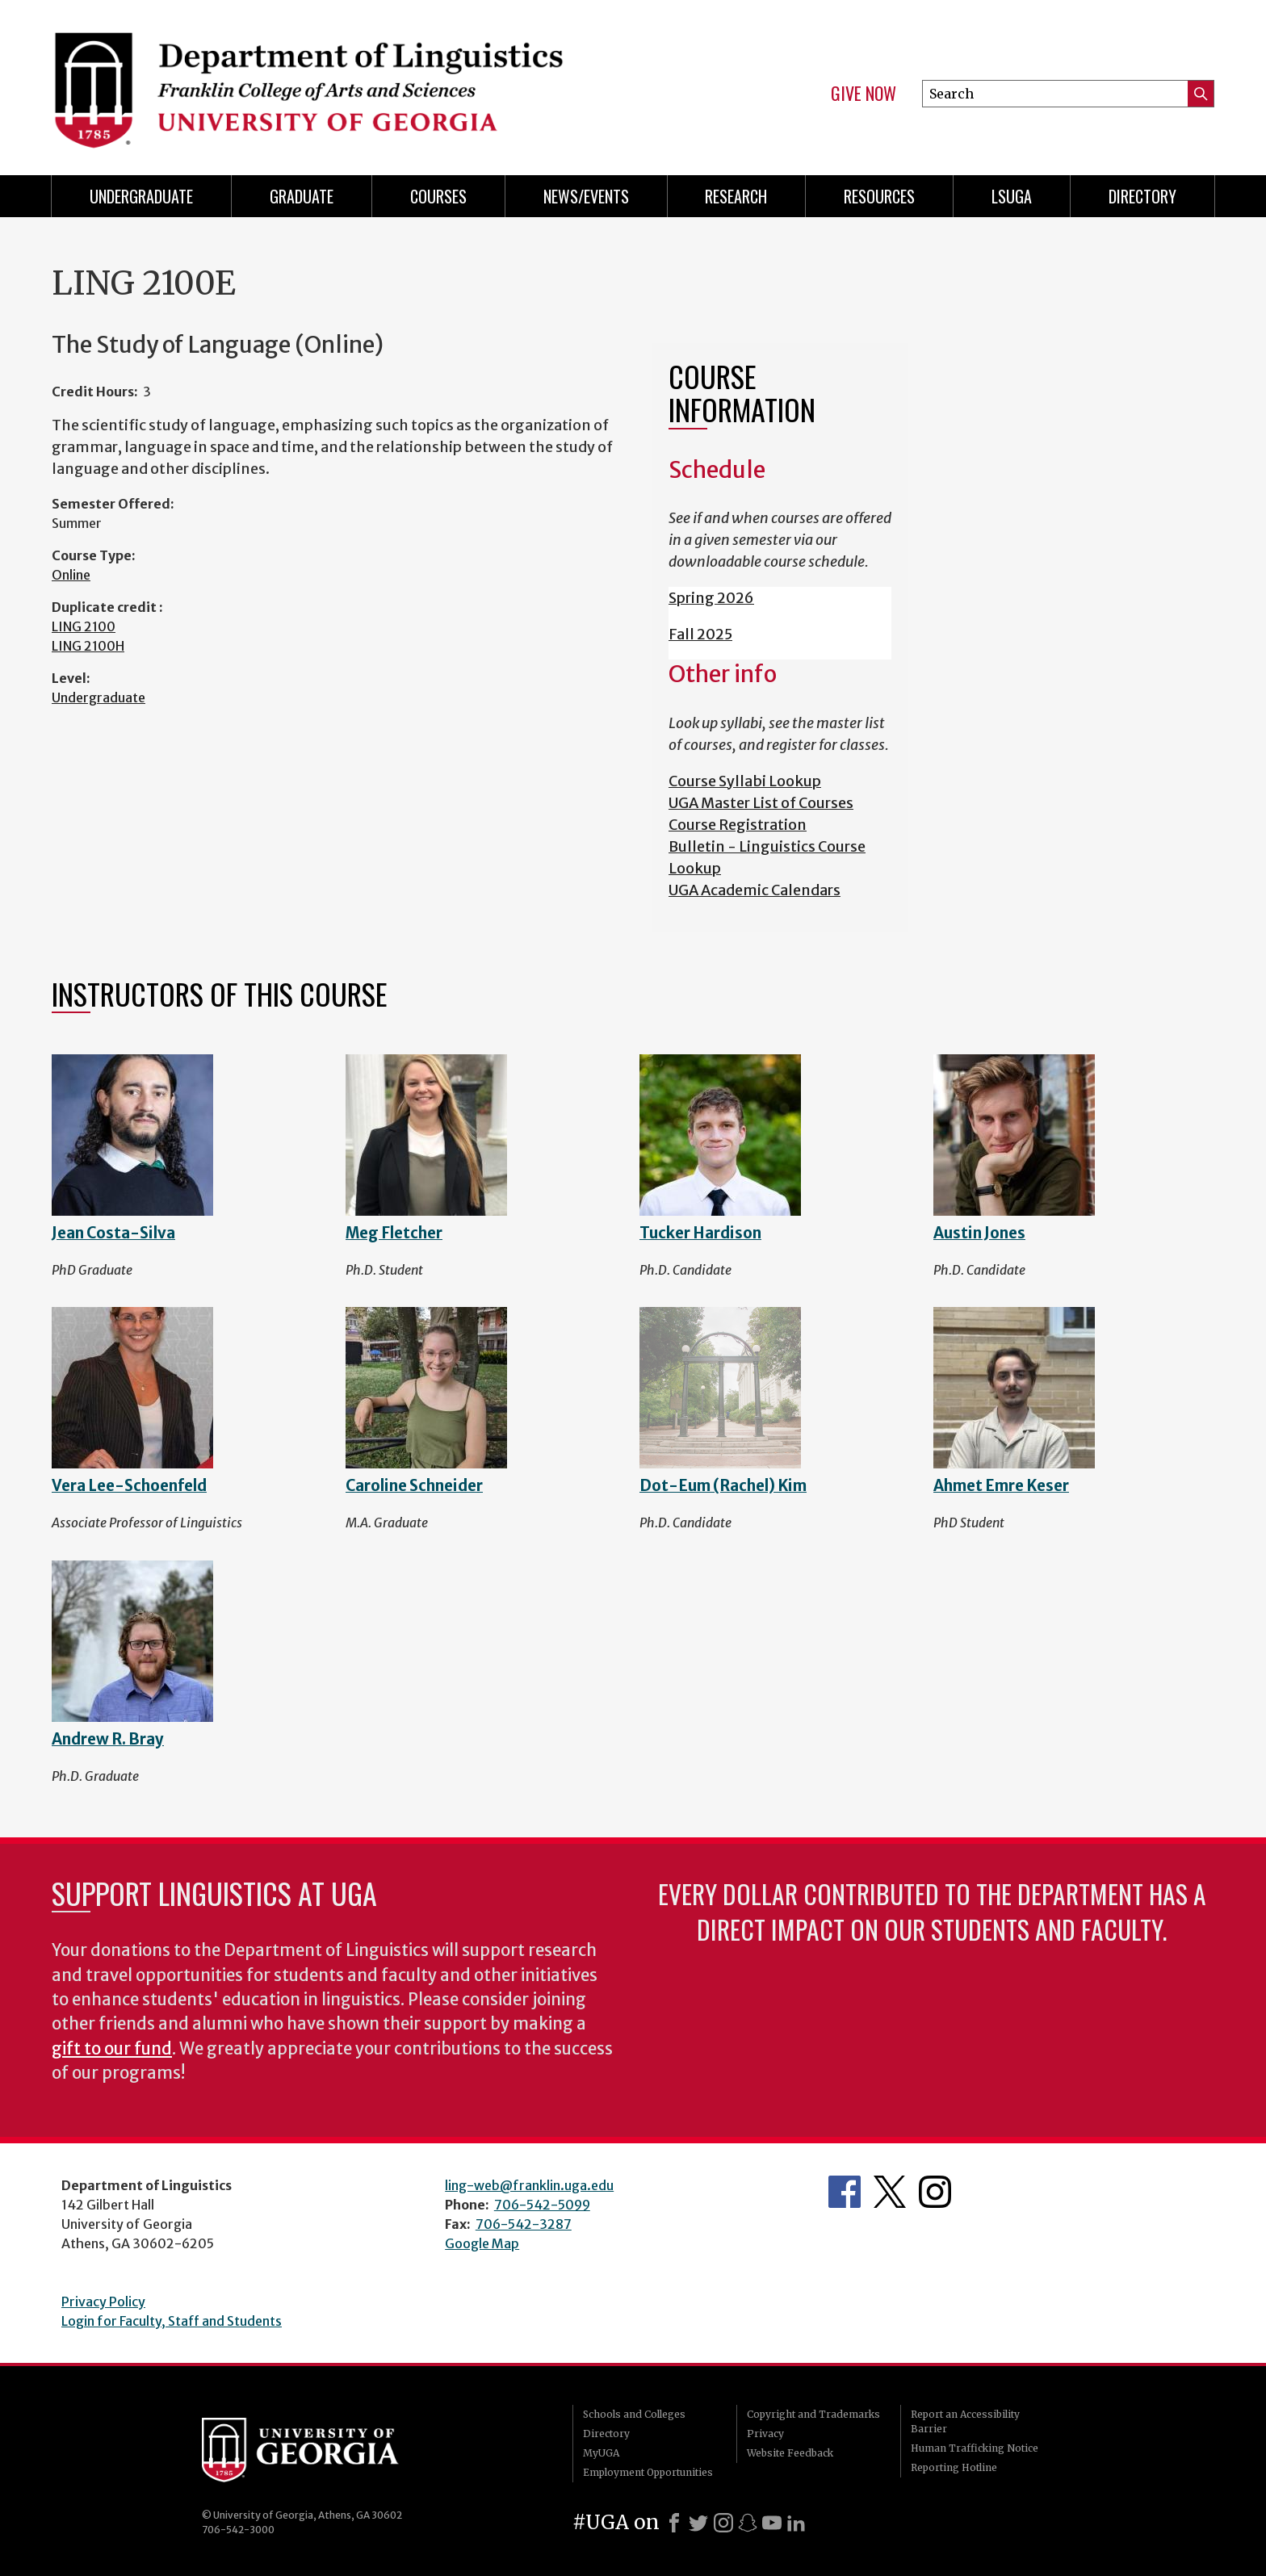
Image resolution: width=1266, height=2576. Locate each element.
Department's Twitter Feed (890, 2192)
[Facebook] (674, 2522)
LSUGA (1011, 196)
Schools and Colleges (634, 2414)
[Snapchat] (747, 2522)
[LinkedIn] (796, 2522)
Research (736, 196)
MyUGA (601, 2453)
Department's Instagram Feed (935, 2192)
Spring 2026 (711, 598)
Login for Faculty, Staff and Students (171, 2321)
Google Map (482, 2243)
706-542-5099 (542, 2205)
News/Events (586, 196)
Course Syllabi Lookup (745, 781)
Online (71, 575)
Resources (879, 196)
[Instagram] (723, 2522)
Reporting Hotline (954, 2467)
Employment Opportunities (648, 2472)
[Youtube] (772, 2522)
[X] (698, 2522)
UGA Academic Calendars (755, 890)
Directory (1142, 196)
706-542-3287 (524, 2224)
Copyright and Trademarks (813, 2414)
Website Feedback (790, 2453)
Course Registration (738, 824)
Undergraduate (141, 196)
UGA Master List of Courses (761, 803)
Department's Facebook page (844, 2192)
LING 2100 (83, 626)
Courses (438, 196)
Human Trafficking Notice (974, 2448)
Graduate (301, 196)
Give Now (863, 93)
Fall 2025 (700, 634)
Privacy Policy (103, 2301)
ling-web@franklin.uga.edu (529, 2185)
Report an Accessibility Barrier (965, 2421)
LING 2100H (88, 646)
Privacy (765, 2433)
